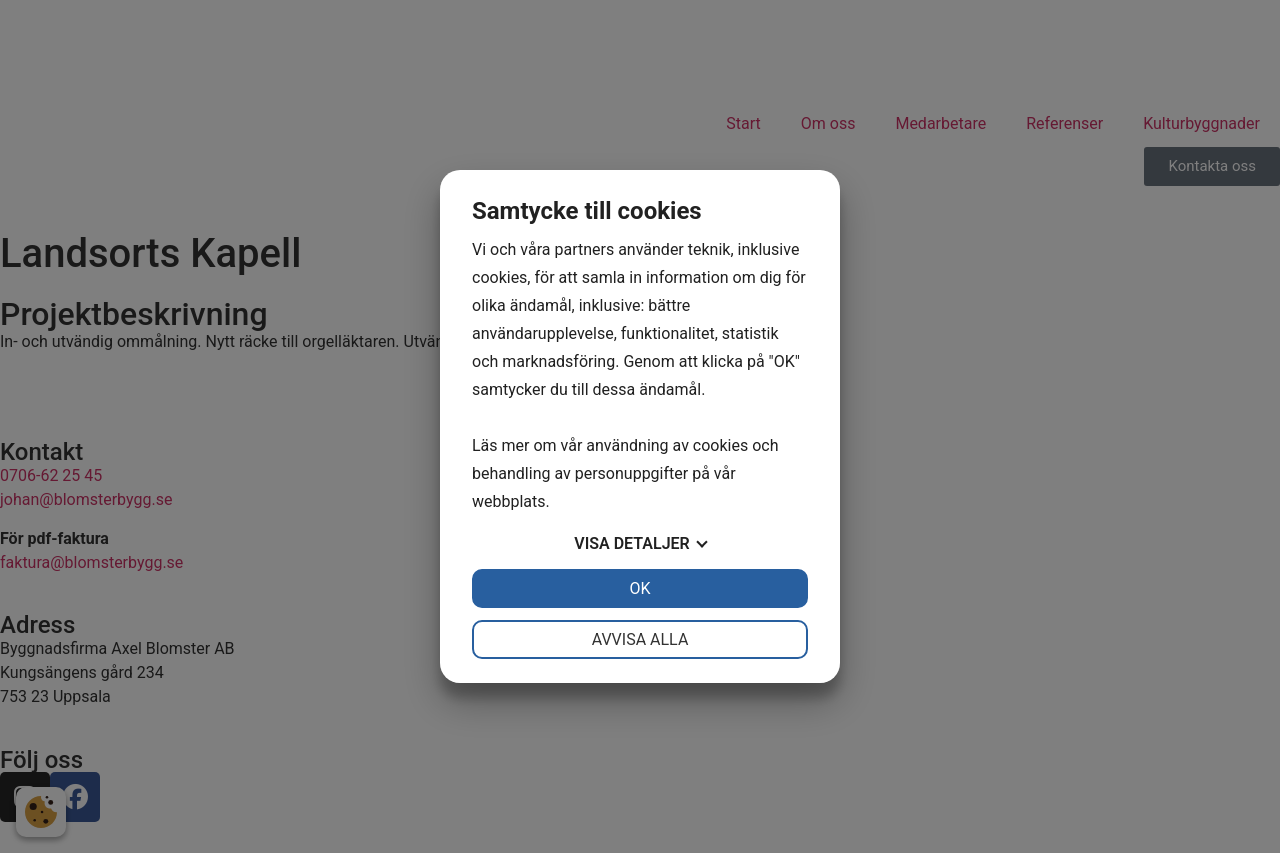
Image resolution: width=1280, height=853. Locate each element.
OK (639, 588)
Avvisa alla (640, 639)
